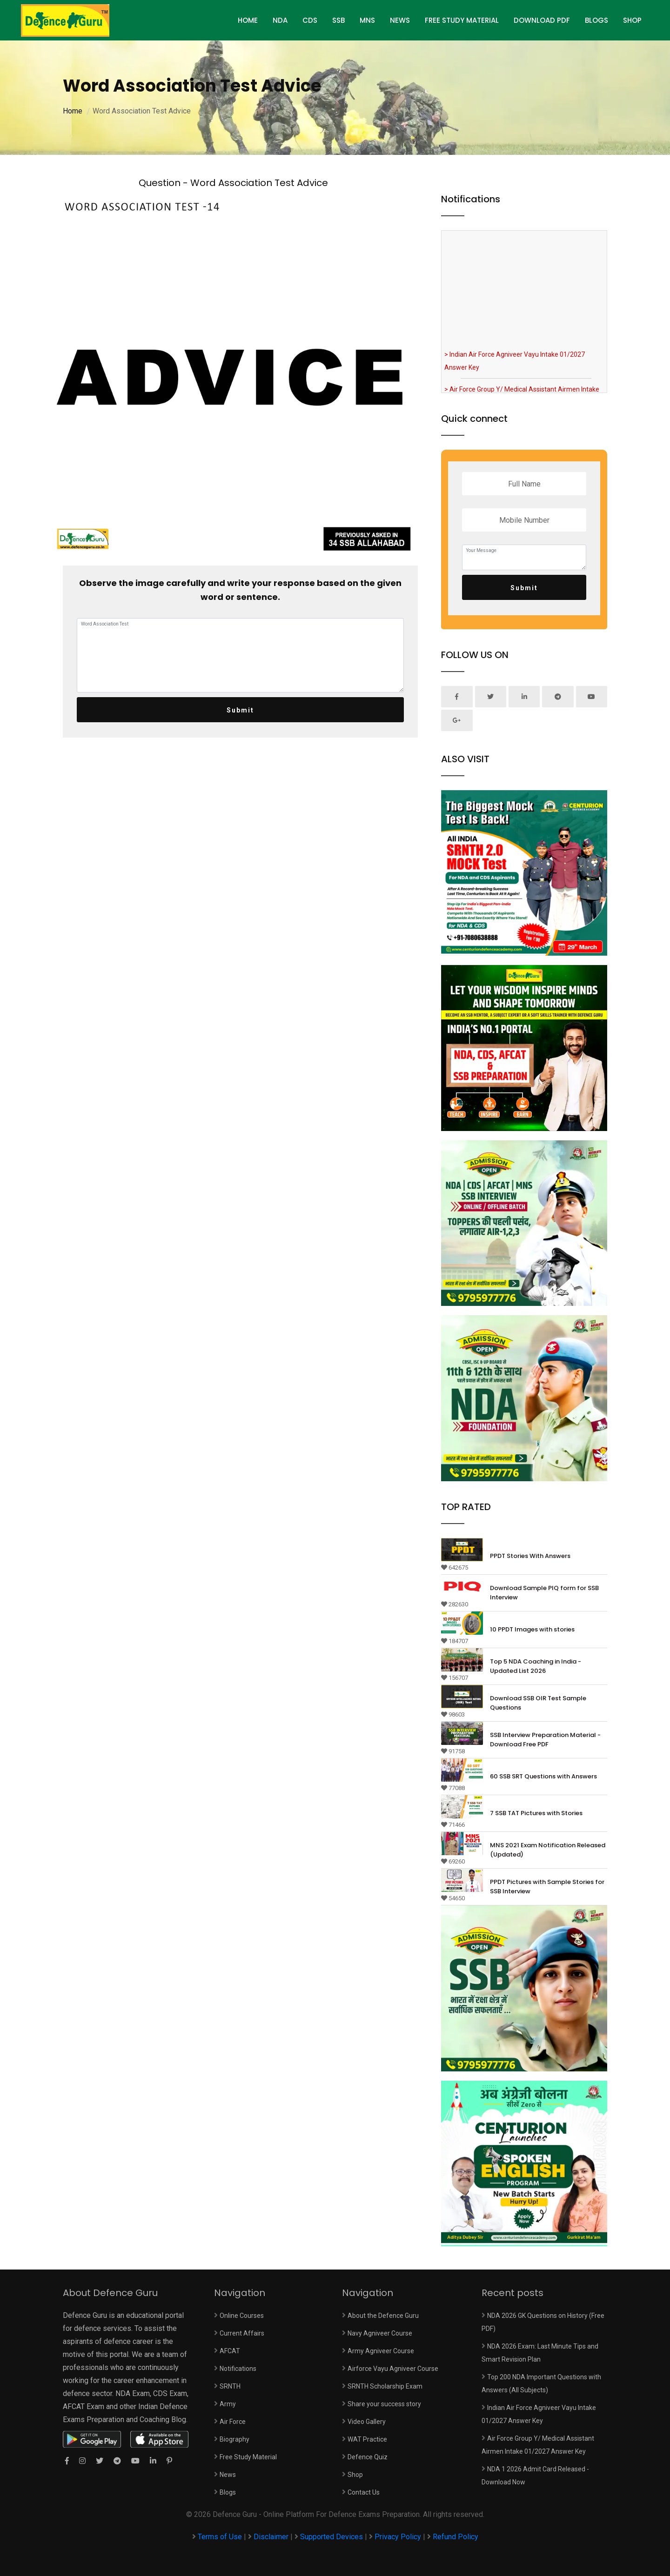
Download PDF (542, 20)
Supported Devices (331, 2536)
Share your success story (384, 2404)
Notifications (238, 2368)
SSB (338, 20)
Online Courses (242, 2315)
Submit (240, 710)
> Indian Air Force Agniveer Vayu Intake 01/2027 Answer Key (514, 367)
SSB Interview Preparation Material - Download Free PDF (545, 1740)
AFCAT (230, 2351)
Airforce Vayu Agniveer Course (393, 2368)
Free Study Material (462, 20)
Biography (234, 2439)
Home (72, 111)
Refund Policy (455, 2536)
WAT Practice (367, 2439)
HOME (248, 20)
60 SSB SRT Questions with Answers (543, 1776)
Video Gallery (367, 2421)
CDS (309, 20)
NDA (280, 20)
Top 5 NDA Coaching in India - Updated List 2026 (535, 1666)
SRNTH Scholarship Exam (385, 2386)
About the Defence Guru (383, 2315)
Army (228, 2404)
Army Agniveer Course (381, 2351)
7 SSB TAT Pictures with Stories (536, 1813)
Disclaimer (271, 2536)
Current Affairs (242, 2333)
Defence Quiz (368, 2457)
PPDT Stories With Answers (530, 1555)
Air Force (233, 2421)
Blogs (596, 20)
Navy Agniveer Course (380, 2333)
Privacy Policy (398, 2536)
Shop (632, 20)
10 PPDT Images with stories (532, 1629)
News (400, 20)
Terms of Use (221, 2536)
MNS (367, 20)
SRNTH (230, 2386)
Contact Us (364, 2492)
